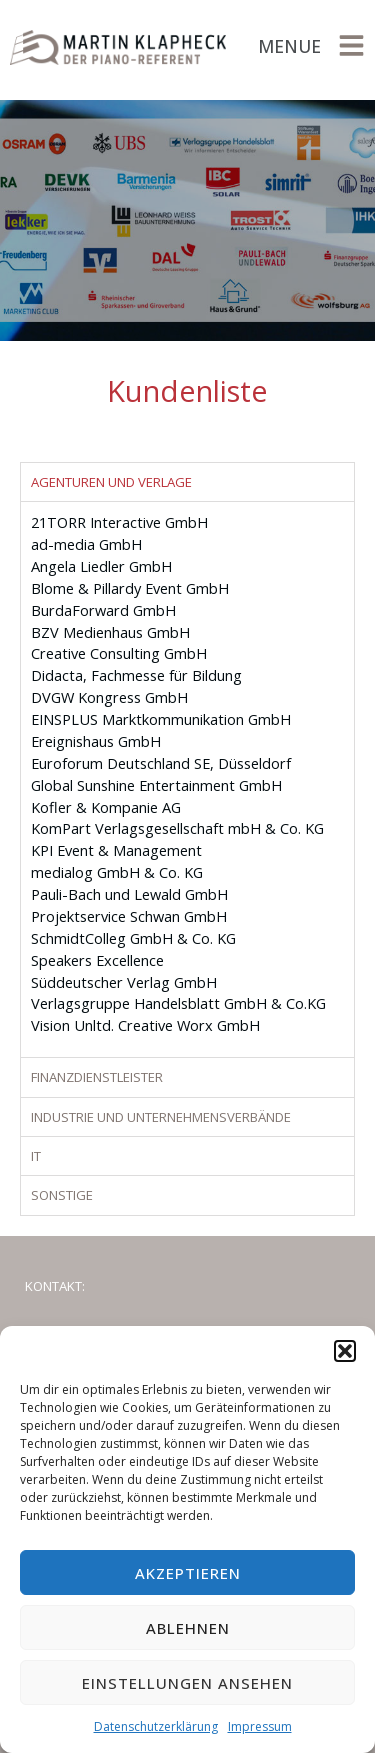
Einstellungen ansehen (187, 1683)
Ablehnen (188, 1628)
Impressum (260, 1726)
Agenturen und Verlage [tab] (111, 482)
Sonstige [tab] (62, 1195)
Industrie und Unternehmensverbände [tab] (161, 1117)
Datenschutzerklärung (156, 1726)
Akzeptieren (188, 1573)
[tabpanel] (187, 779)
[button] (345, 1351)
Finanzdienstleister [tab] (97, 1077)
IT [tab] (36, 1156)
